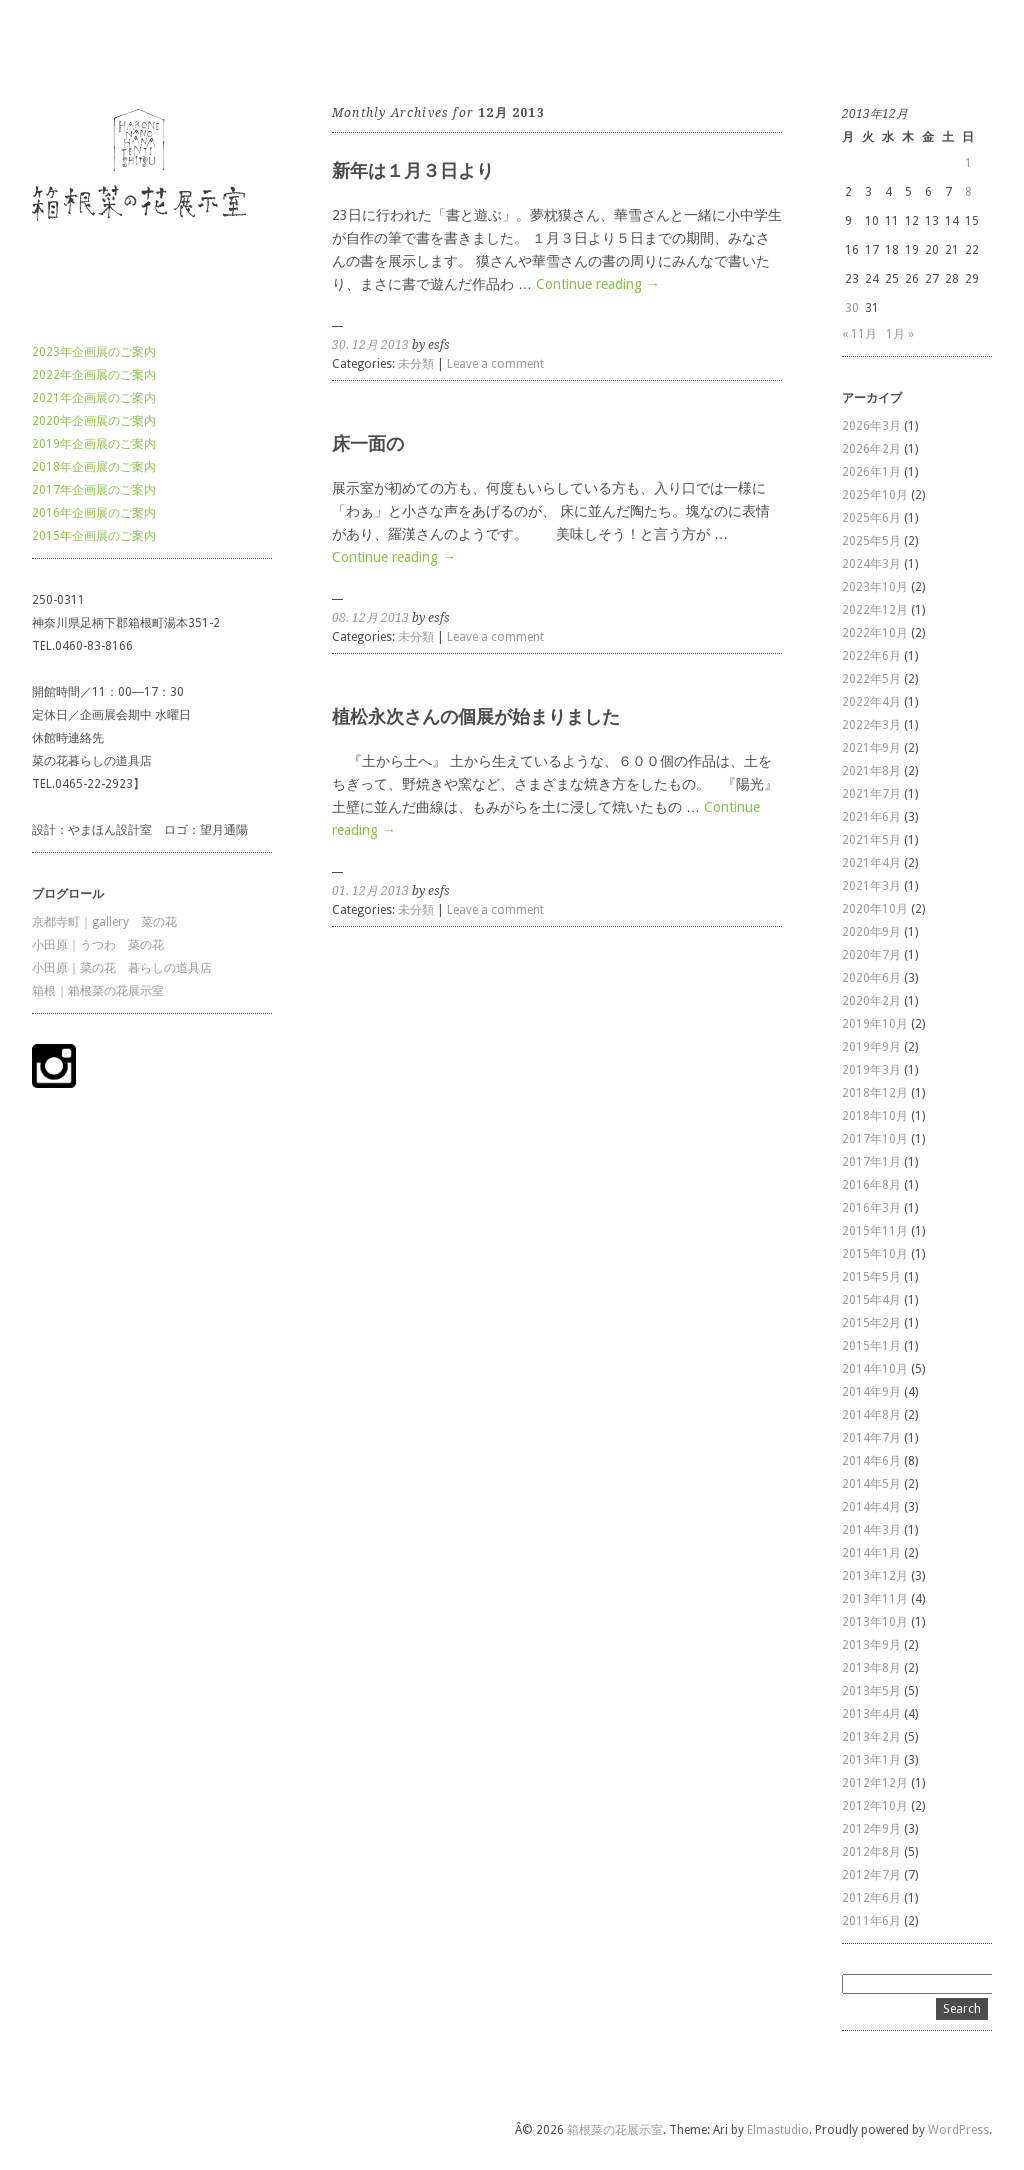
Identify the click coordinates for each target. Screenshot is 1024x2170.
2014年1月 (871, 1553)
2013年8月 (871, 1668)
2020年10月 (875, 909)
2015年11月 (875, 1231)
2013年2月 (871, 1737)
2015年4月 (871, 1300)
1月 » (900, 334)
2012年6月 (871, 1898)
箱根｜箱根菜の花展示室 (98, 991)
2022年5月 (871, 679)
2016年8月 (871, 1185)
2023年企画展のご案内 (94, 352)
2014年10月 (875, 1369)
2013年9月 (871, 1645)
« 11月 (859, 334)
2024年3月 (871, 564)
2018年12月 (875, 1093)
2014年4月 (871, 1507)
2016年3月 (871, 1208)
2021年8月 (871, 771)
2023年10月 (875, 587)
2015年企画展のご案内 (94, 536)
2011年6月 (871, 1921)
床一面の (368, 443)
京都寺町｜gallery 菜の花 (104, 922)
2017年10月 (875, 1139)
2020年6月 (871, 978)
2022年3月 (871, 725)
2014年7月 (871, 1438)
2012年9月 (871, 1829)
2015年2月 (871, 1323)
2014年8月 (871, 1415)
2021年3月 (871, 886)
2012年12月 (875, 1783)
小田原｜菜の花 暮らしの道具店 (122, 968)
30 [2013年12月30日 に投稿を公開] (852, 308)
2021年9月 (871, 748)
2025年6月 (871, 518)
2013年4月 (871, 1714)
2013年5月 (871, 1691)
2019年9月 (871, 1047)
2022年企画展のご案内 (94, 375)
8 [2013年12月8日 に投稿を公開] (968, 192)
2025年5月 (871, 541)
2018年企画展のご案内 (94, 467)
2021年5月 (871, 840)
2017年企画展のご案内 (94, 490)
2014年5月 (871, 1484)
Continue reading (598, 284)
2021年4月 (871, 863)
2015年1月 (871, 1346)
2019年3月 (871, 1070)
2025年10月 (875, 495)
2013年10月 (875, 1622)
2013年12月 (875, 1576)
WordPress (958, 2130)
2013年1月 (871, 1760)
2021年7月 (871, 794)
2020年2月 (871, 1001)
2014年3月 (871, 1530)
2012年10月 (875, 1806)
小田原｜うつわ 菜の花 (98, 945)
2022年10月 (875, 633)
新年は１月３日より (413, 170)
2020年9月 (871, 932)
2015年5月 (871, 1277)
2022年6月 (871, 656)
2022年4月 (871, 702)
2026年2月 (871, 449)
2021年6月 (871, 817)
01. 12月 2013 (370, 891)
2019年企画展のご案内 (94, 444)
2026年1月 (871, 472)
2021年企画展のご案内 (94, 398)
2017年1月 (871, 1162)
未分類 (416, 364)
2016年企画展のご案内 (94, 513)
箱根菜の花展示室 (80, 49)
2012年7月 (871, 1875)
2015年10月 (875, 1254)
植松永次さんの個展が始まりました (476, 716)
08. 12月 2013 (370, 618)
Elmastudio (778, 2130)
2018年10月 (875, 1116)
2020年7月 (871, 955)
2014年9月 (871, 1392)
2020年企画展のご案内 (94, 421)
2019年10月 (875, 1024)
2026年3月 (871, 426)
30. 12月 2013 (370, 345)
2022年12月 (875, 610)
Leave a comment (495, 364)
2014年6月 (871, 1461)
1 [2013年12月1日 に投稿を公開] (968, 163)
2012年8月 (871, 1852)
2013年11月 (875, 1599)
